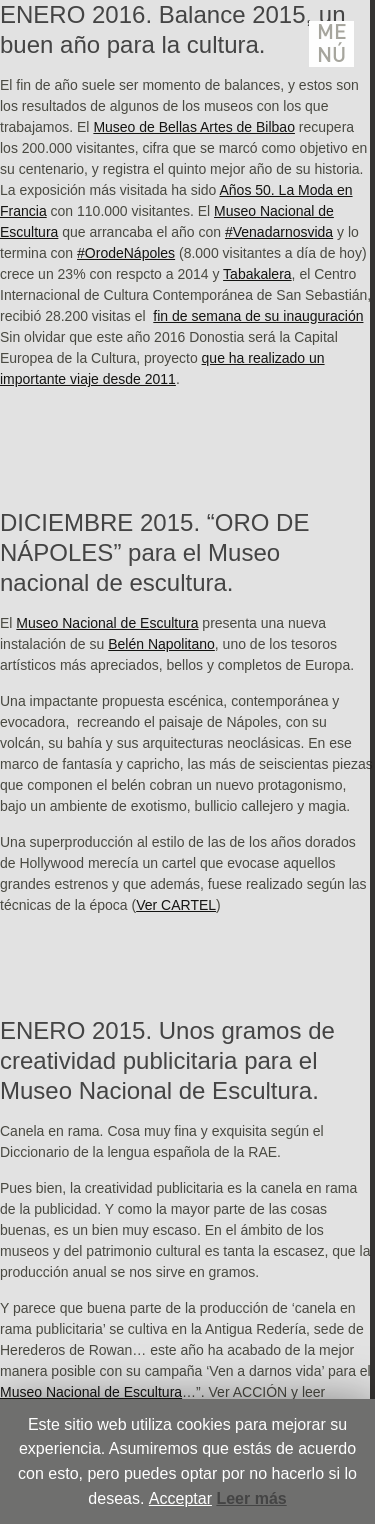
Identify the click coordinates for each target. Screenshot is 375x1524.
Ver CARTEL (176, 905)
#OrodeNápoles (126, 253)
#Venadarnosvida (279, 232)
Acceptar (180, 1498)
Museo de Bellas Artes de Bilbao (194, 127)
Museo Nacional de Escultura (107, 623)
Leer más (251, 1498)
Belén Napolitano (161, 644)
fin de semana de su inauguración (258, 316)
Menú (332, 44)
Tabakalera (257, 274)
